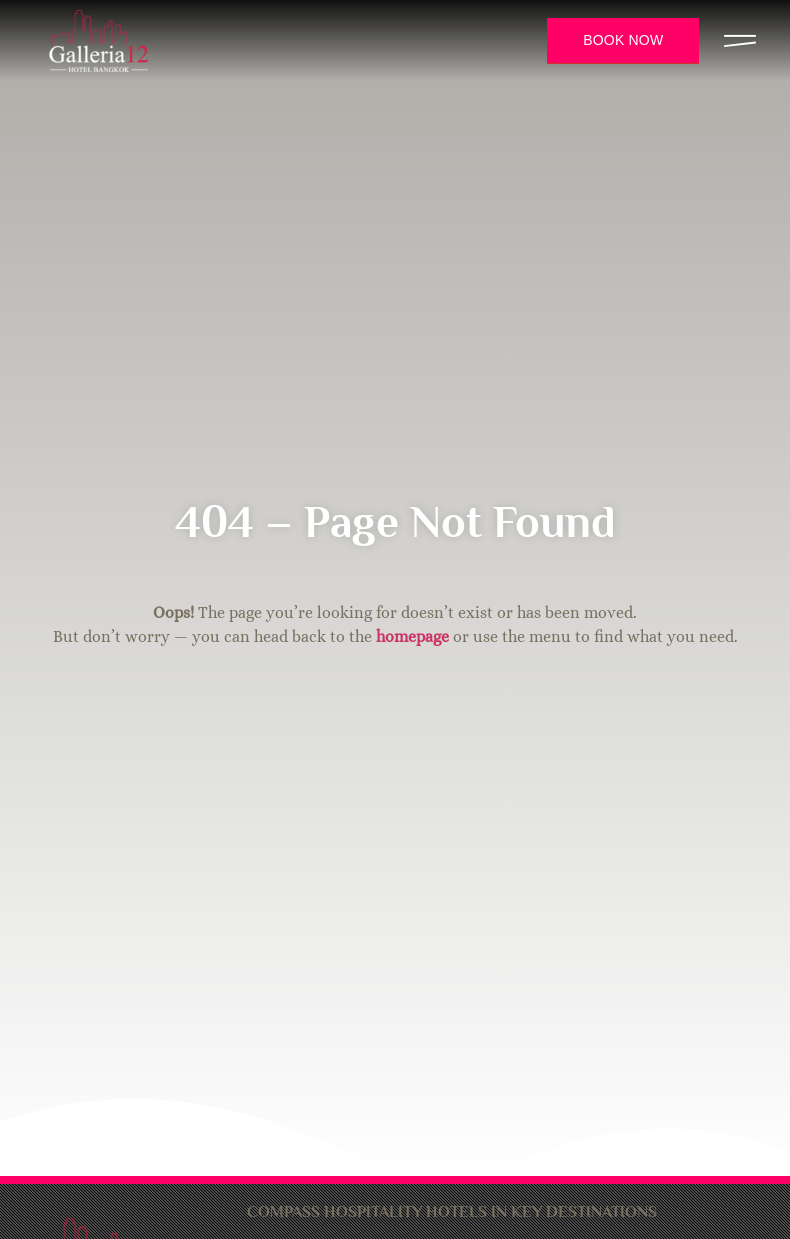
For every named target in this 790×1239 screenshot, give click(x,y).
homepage (412, 636)
